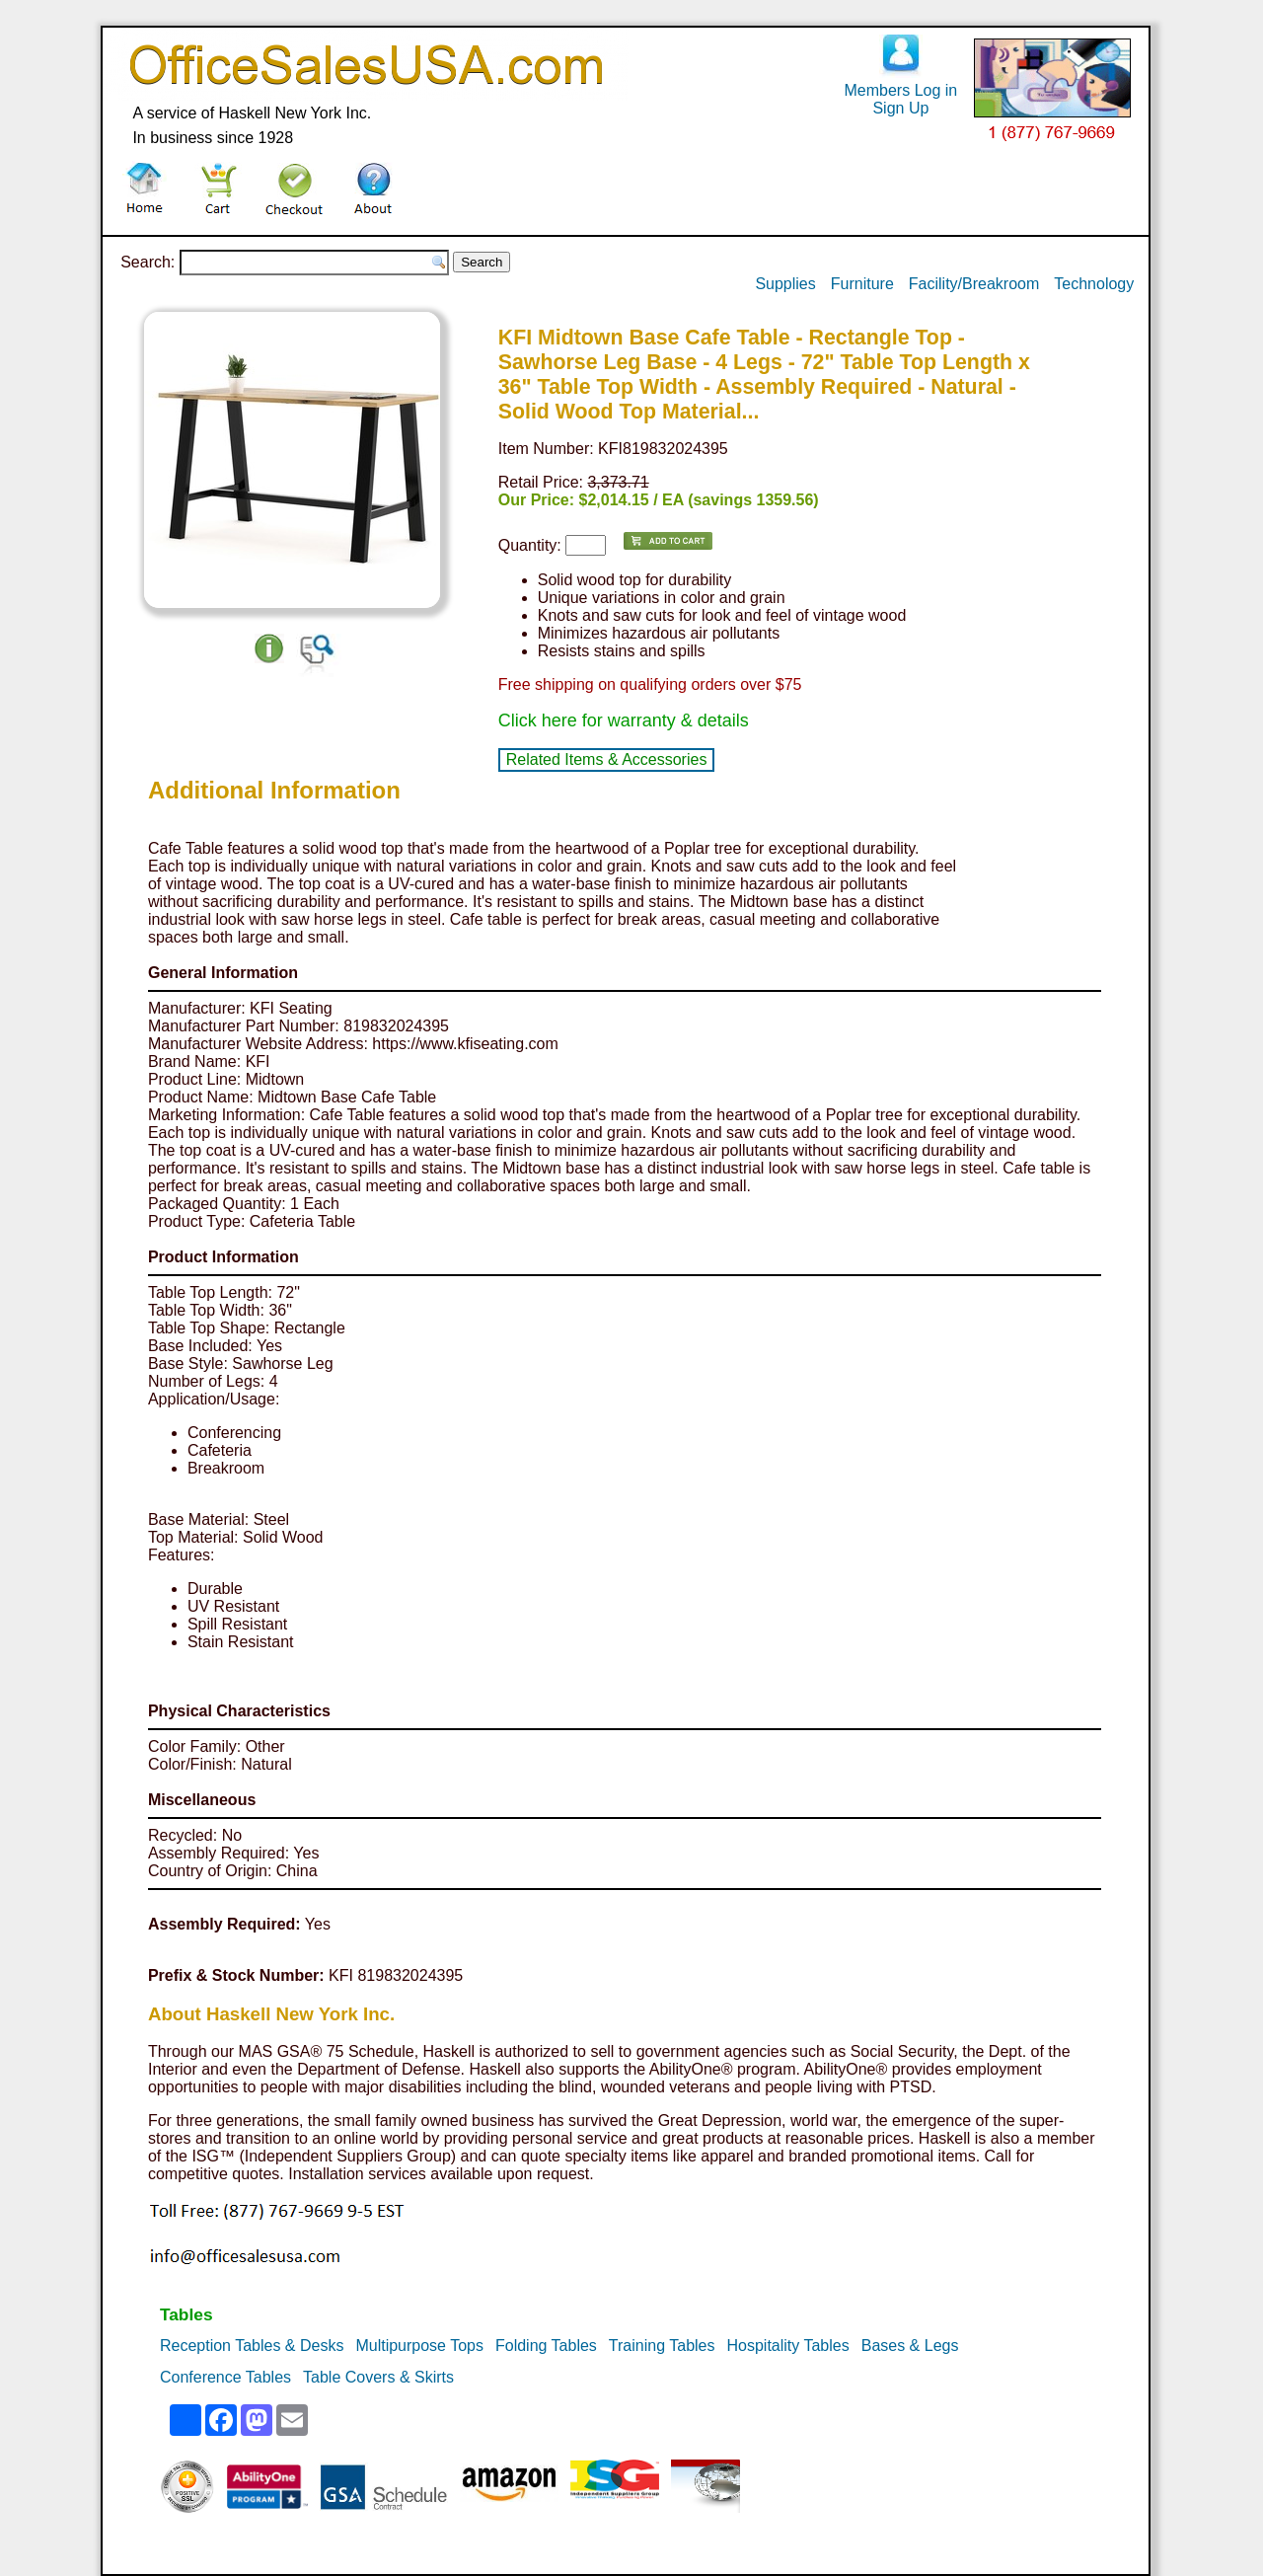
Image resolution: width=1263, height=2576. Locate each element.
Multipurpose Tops (419, 2345)
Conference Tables (225, 2377)
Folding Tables (546, 2345)
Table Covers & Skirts (378, 2377)
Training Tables (662, 2345)
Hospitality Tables (787, 2345)
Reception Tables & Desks (251, 2345)
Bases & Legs (910, 2345)
